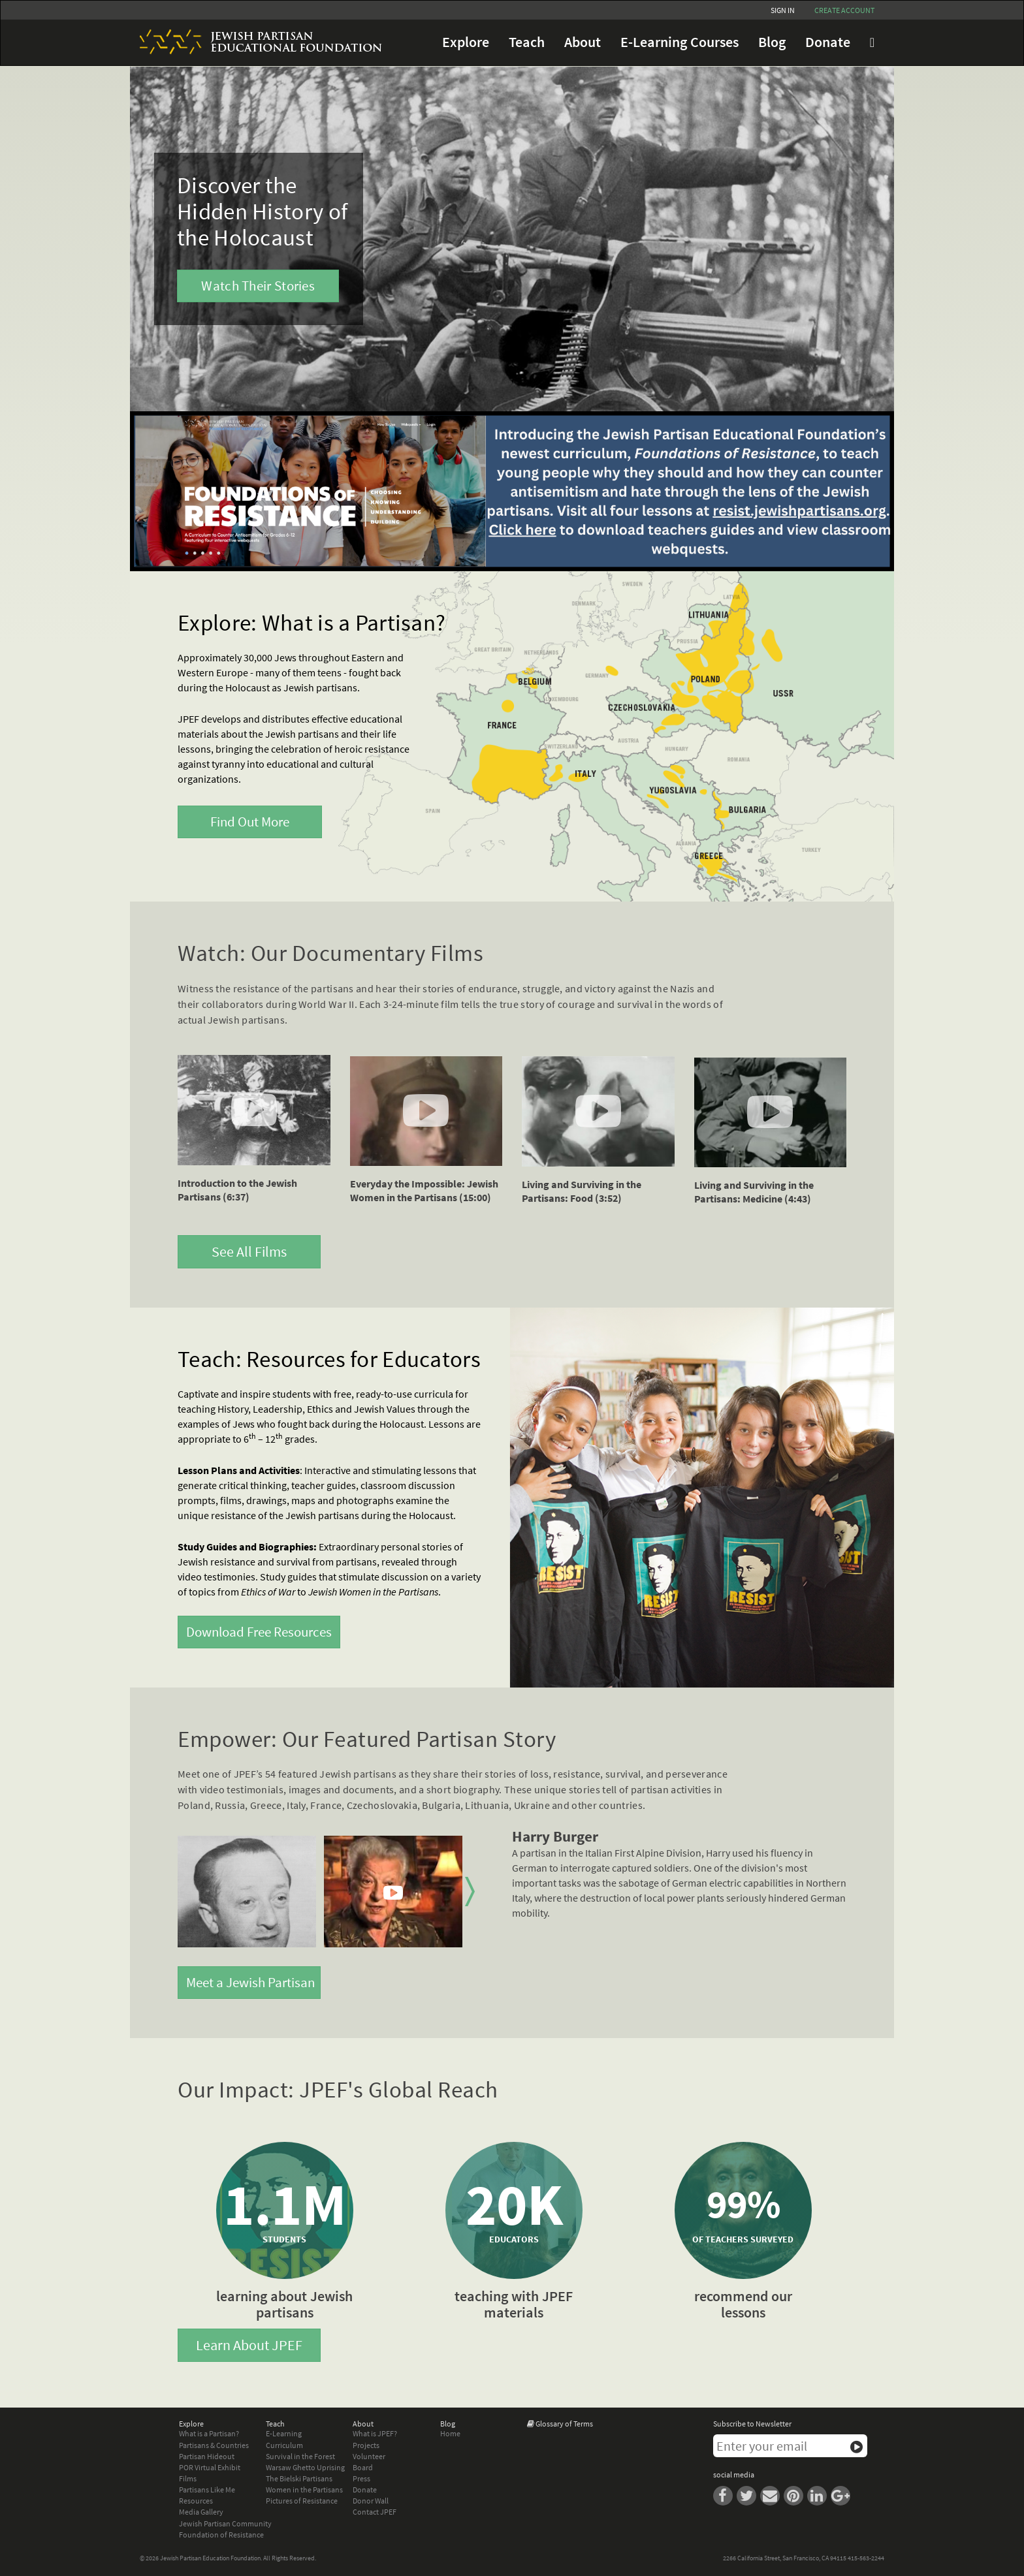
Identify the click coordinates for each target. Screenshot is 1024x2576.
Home (450, 2433)
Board (363, 2467)
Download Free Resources (259, 1632)
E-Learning (284, 2433)
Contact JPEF (374, 2512)
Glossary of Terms (564, 2423)
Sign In (783, 10)
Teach (527, 42)
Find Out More (249, 821)
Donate (827, 42)
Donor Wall (371, 2500)
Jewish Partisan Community (225, 2523)
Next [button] (469, 1892)
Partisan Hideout (206, 2456)
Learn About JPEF (249, 2345)
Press (361, 2478)
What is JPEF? (375, 2433)
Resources (196, 2500)
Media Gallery (201, 2512)
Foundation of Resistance (221, 2534)
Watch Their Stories (258, 285)
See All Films (249, 1251)
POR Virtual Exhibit (209, 2467)
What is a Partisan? (209, 2433)
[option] (247, 1891)
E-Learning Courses (679, 42)
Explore (465, 42)
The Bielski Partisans (299, 2478)
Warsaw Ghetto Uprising (305, 2467)
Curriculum (284, 2445)
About (582, 42)
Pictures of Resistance (302, 2500)
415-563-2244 (866, 2558)
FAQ (872, 42)
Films (188, 2478)
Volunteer (369, 2456)
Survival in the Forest (300, 2456)
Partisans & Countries (214, 2445)
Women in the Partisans (304, 2489)
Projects (366, 2445)
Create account (844, 10)
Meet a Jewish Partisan (250, 1982)
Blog (772, 42)
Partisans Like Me (207, 2489)
